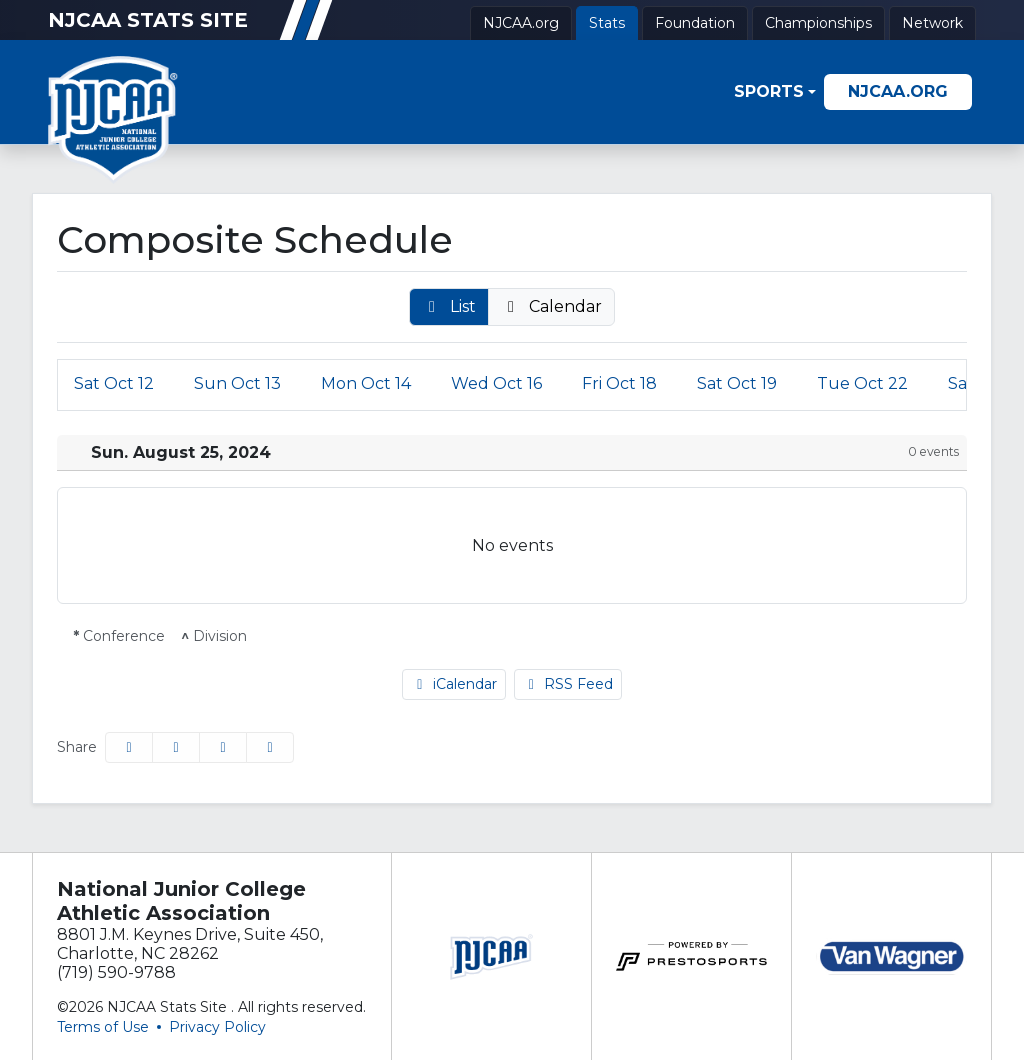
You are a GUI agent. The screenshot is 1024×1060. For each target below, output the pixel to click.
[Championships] (818, 23)
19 (737, 383)
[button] (775, 91)
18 (619, 383)
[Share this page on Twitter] (176, 747)
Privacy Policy (217, 1027)
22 (862, 383)
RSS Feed (568, 684)
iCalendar (454, 684)
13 (237, 383)
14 (366, 383)
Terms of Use (103, 1027)
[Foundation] (695, 23)
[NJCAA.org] (521, 23)
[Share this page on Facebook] (129, 747)
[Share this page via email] (223, 747)
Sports (769, 91)
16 (496, 383)
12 (114, 383)
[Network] (932, 23)
